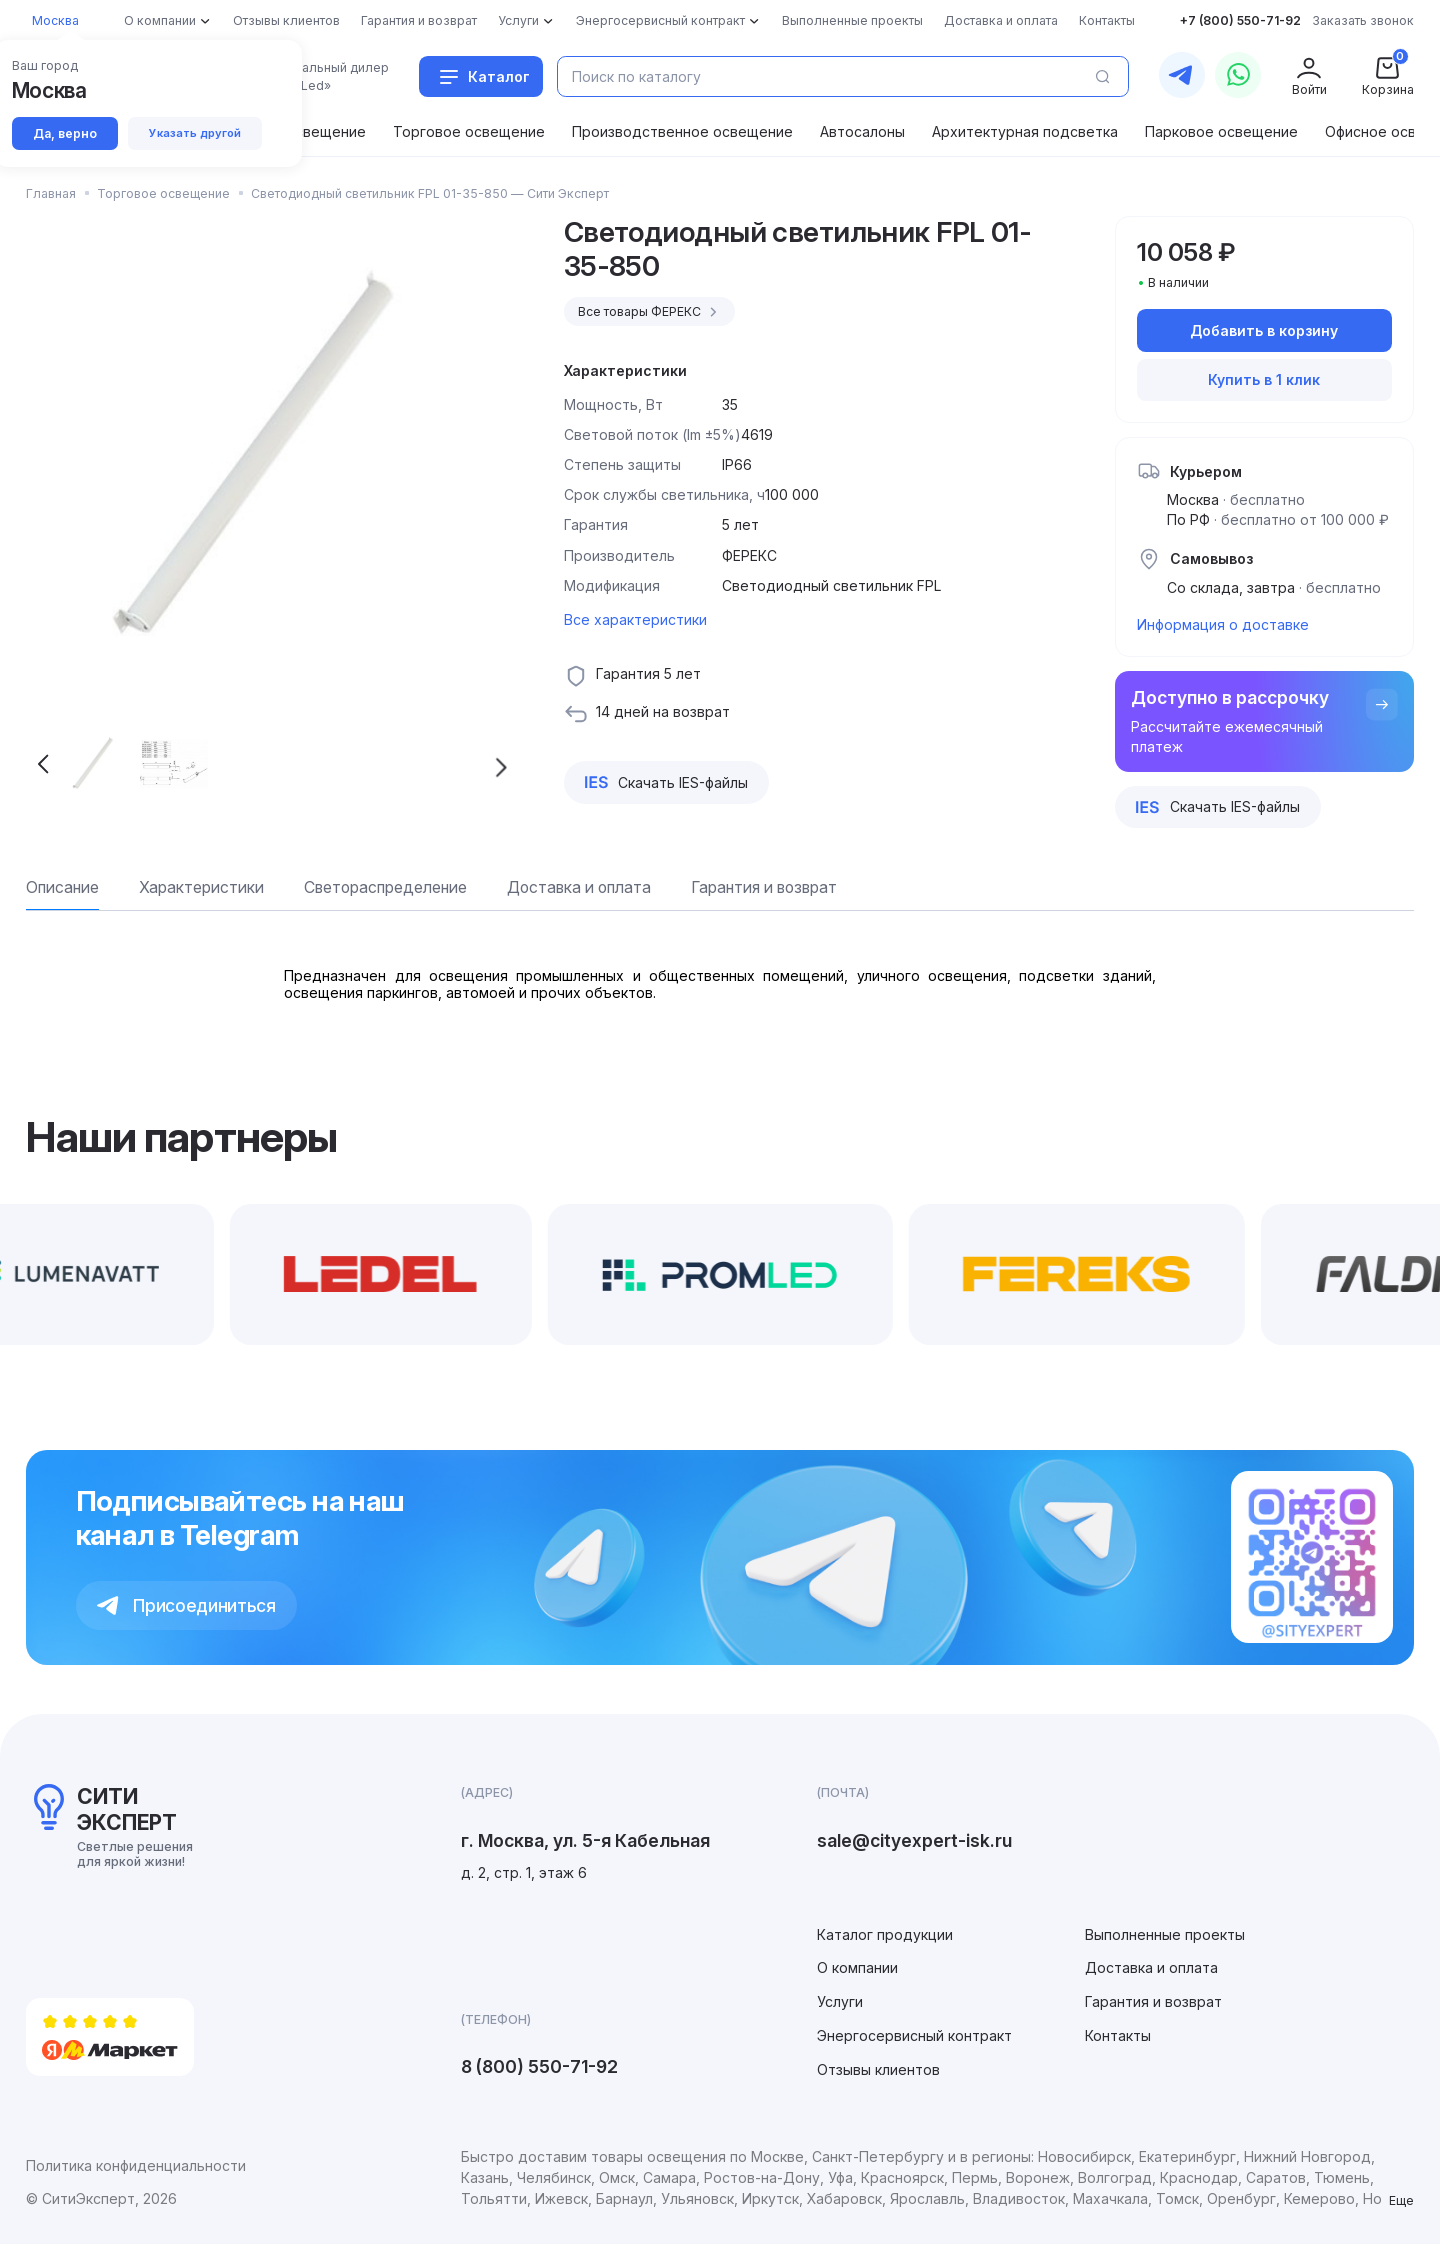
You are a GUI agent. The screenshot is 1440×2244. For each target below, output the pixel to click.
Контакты (1118, 2035)
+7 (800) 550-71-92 (1240, 20)
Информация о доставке (1223, 624)
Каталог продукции (885, 1934)
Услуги (840, 2001)
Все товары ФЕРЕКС (650, 312)
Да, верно (65, 133)
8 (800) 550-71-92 (539, 2066)
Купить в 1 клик (1264, 379)
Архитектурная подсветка (1025, 131)
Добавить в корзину (1264, 330)
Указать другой (196, 133)
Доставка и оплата (1151, 1967)
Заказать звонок (1363, 20)
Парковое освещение (1221, 131)
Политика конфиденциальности (136, 2165)
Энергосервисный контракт (914, 2035)
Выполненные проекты (1165, 1934)
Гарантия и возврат (1153, 2001)
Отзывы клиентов (878, 2069)
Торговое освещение (469, 131)
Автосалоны (862, 131)
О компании (857, 1967)
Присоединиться (186, 1605)
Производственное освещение (682, 131)
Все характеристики (635, 619)
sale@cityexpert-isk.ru (914, 1840)
